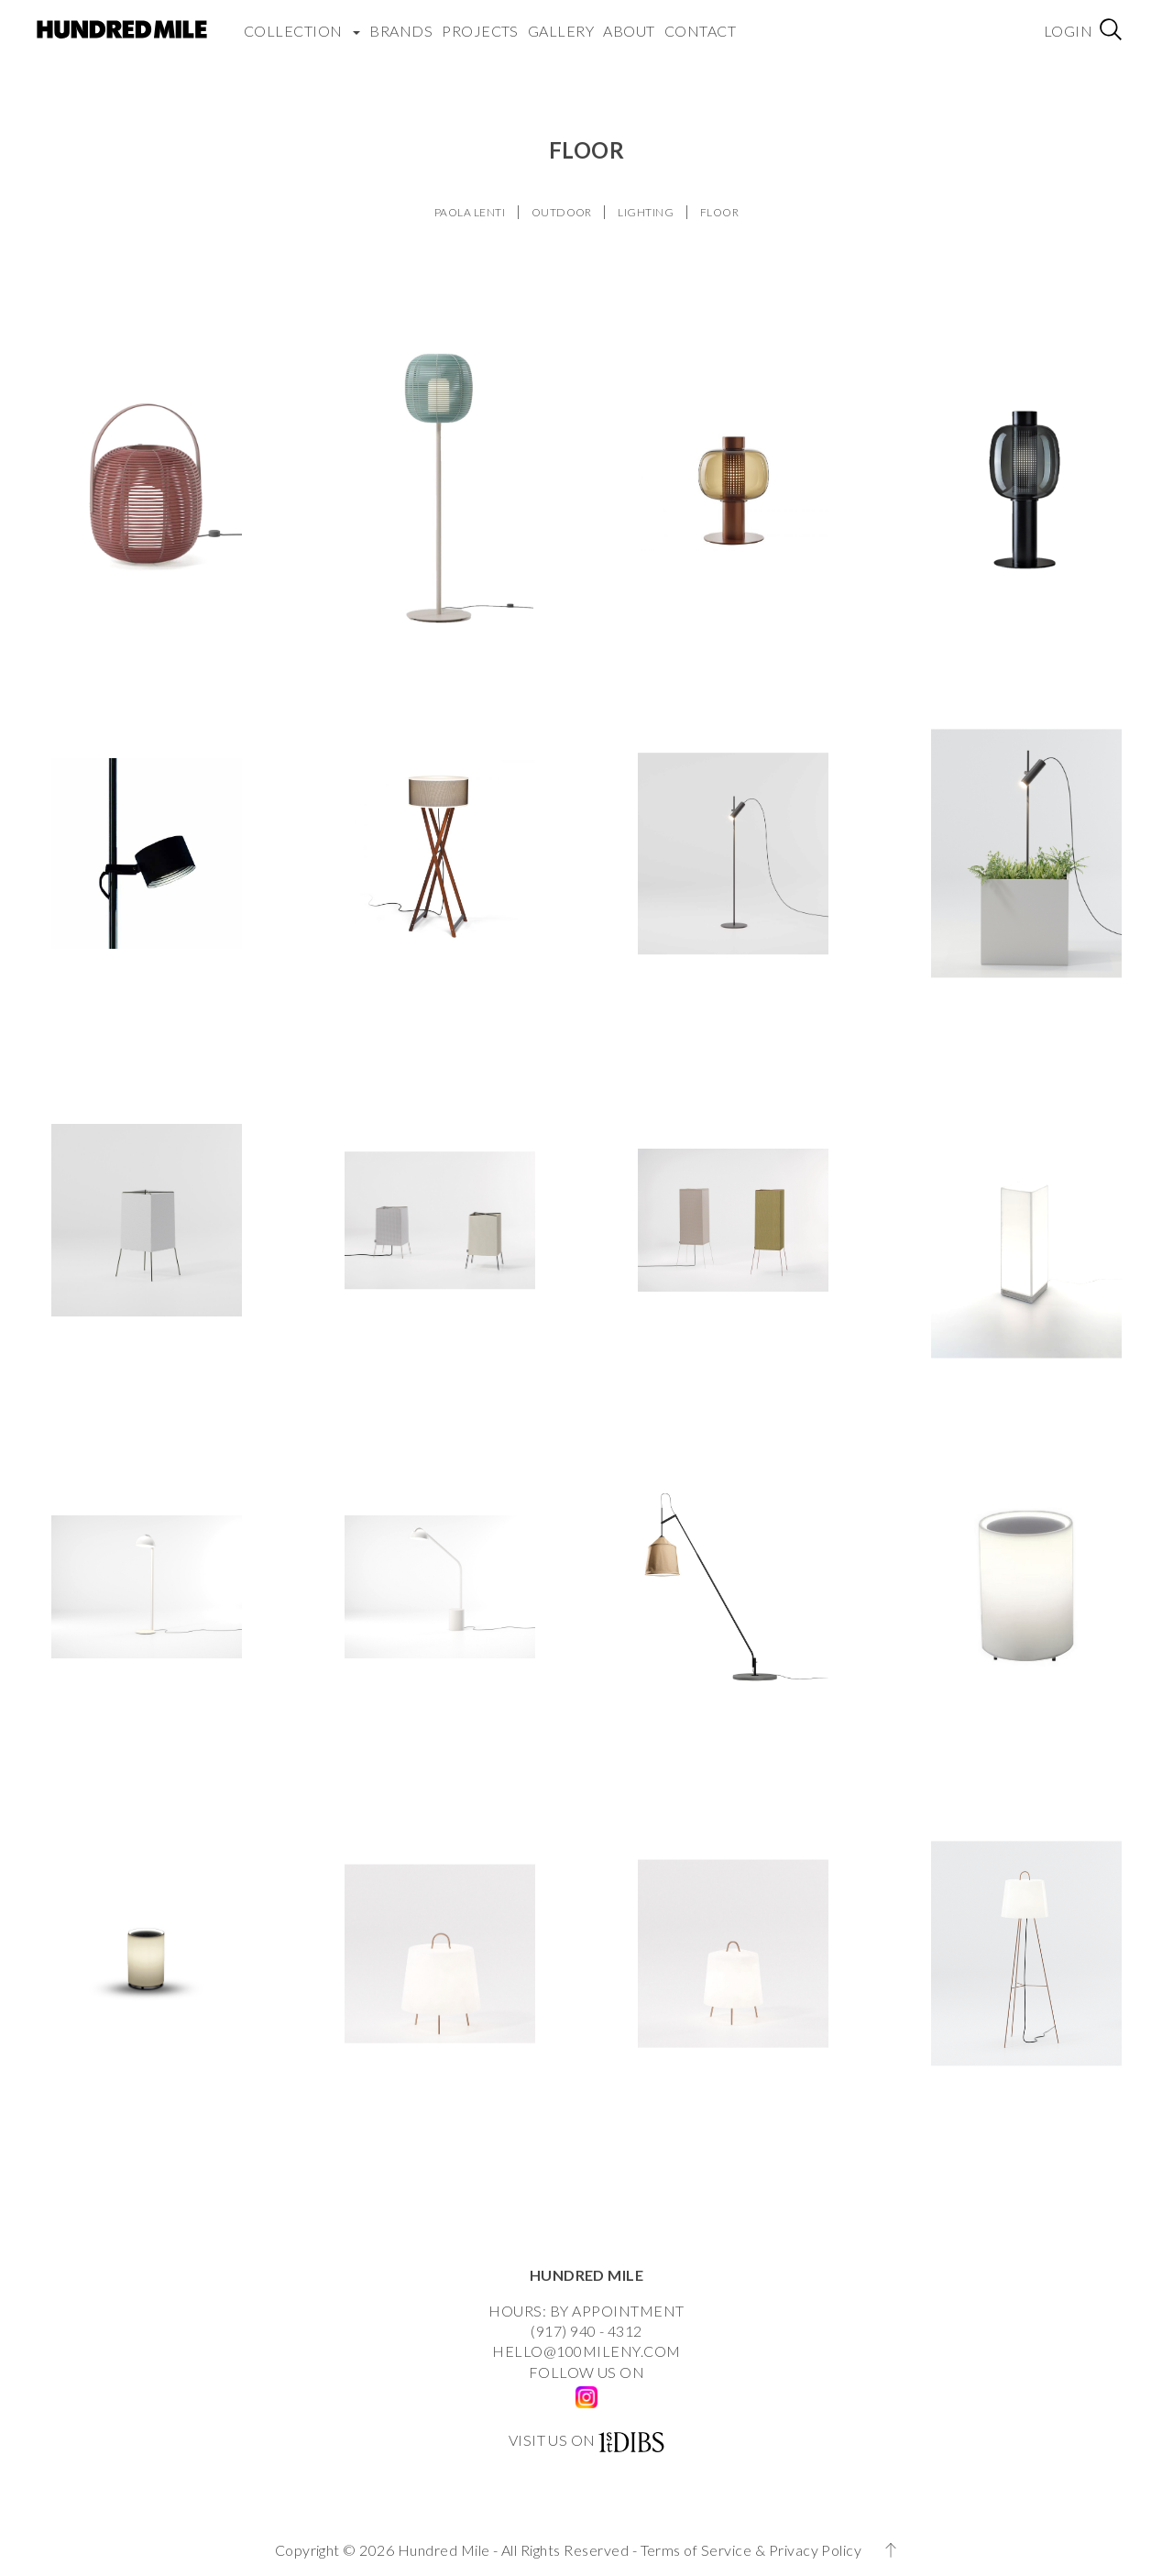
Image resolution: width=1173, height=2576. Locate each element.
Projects (480, 30)
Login (1068, 30)
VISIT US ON (552, 2440)
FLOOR (719, 212)
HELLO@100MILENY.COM (586, 2351)
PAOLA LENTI (469, 212)
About (628, 30)
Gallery (561, 30)
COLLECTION (302, 30)
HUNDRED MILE (587, 2275)
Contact (700, 30)
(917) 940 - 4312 (586, 2330)
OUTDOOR (562, 212)
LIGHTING (646, 212)
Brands (401, 30)
